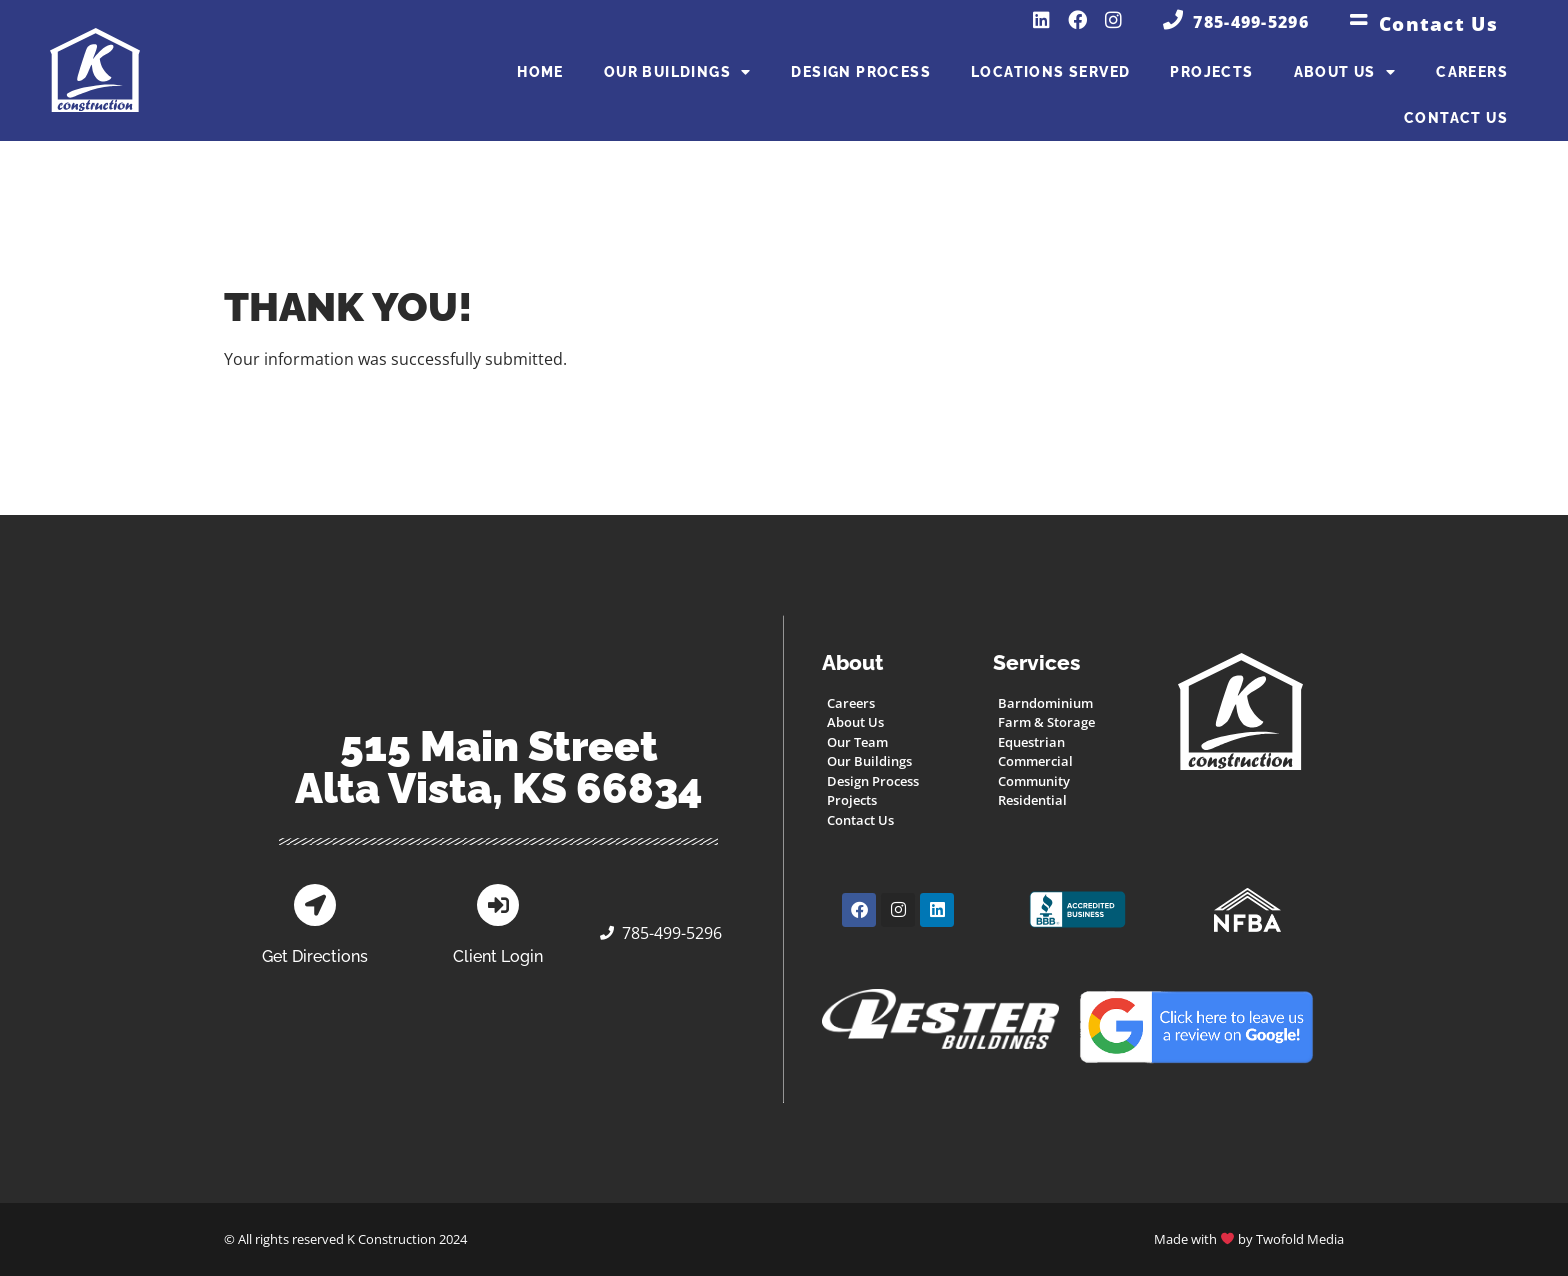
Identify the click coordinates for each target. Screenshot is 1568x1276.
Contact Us (1438, 23)
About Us (1345, 72)
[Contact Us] (1359, 20)
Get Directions (315, 956)
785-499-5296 (1251, 22)
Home (540, 71)
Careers (1472, 71)
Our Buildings (678, 72)
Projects (1211, 71)
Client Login (498, 956)
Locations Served (1050, 71)
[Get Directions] (315, 905)
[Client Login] (498, 905)
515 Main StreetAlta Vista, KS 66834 (499, 767)
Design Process (861, 71)
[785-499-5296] (1173, 20)
